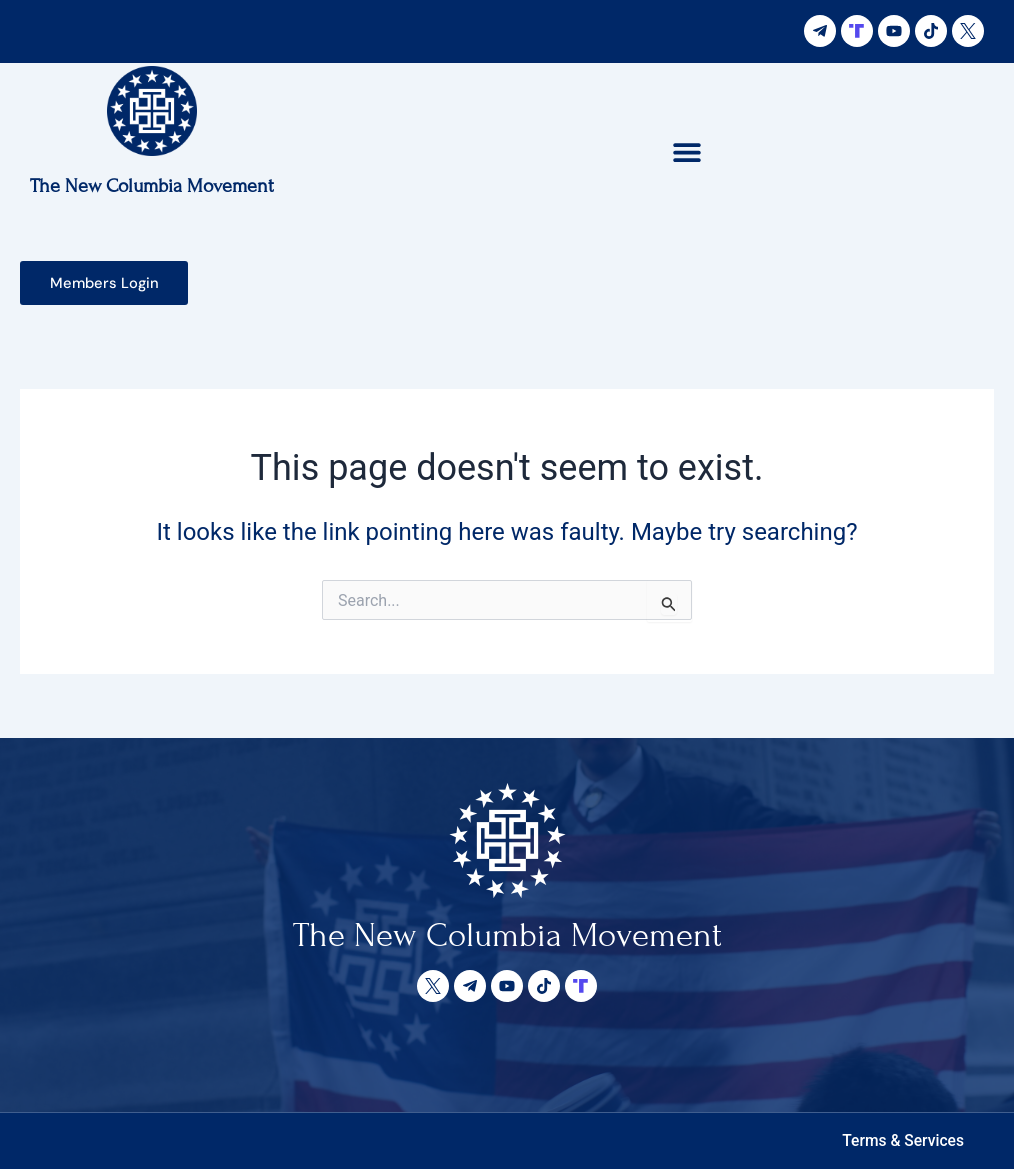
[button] (687, 152)
